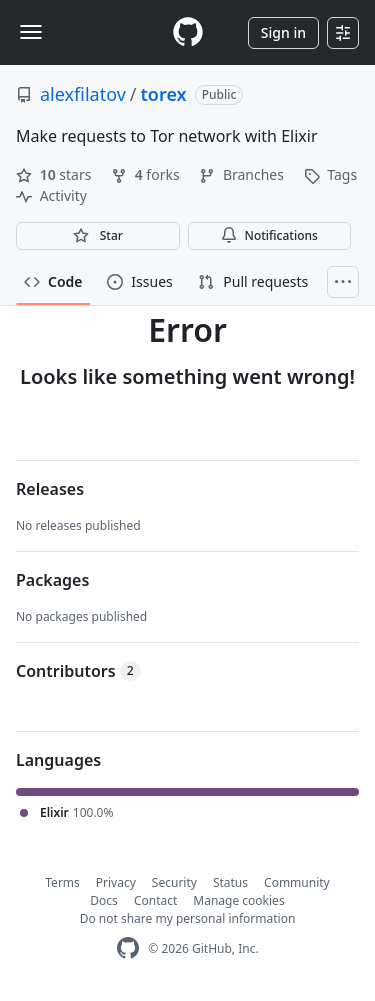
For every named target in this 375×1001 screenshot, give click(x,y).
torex (164, 94)
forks (147, 174)
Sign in (283, 32)
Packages (52, 580)
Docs (104, 900)
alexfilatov (83, 94)
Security (174, 882)
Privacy (116, 882)
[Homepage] (188, 32)
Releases (50, 489)
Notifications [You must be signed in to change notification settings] (269, 235)
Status (230, 882)
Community (297, 882)
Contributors (78, 671)
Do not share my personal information (188, 918)
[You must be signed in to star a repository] (98, 236)
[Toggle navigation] (31, 32)
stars (55, 174)
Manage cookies (238, 900)
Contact (155, 900)
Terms (62, 882)
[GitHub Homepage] (128, 948)
